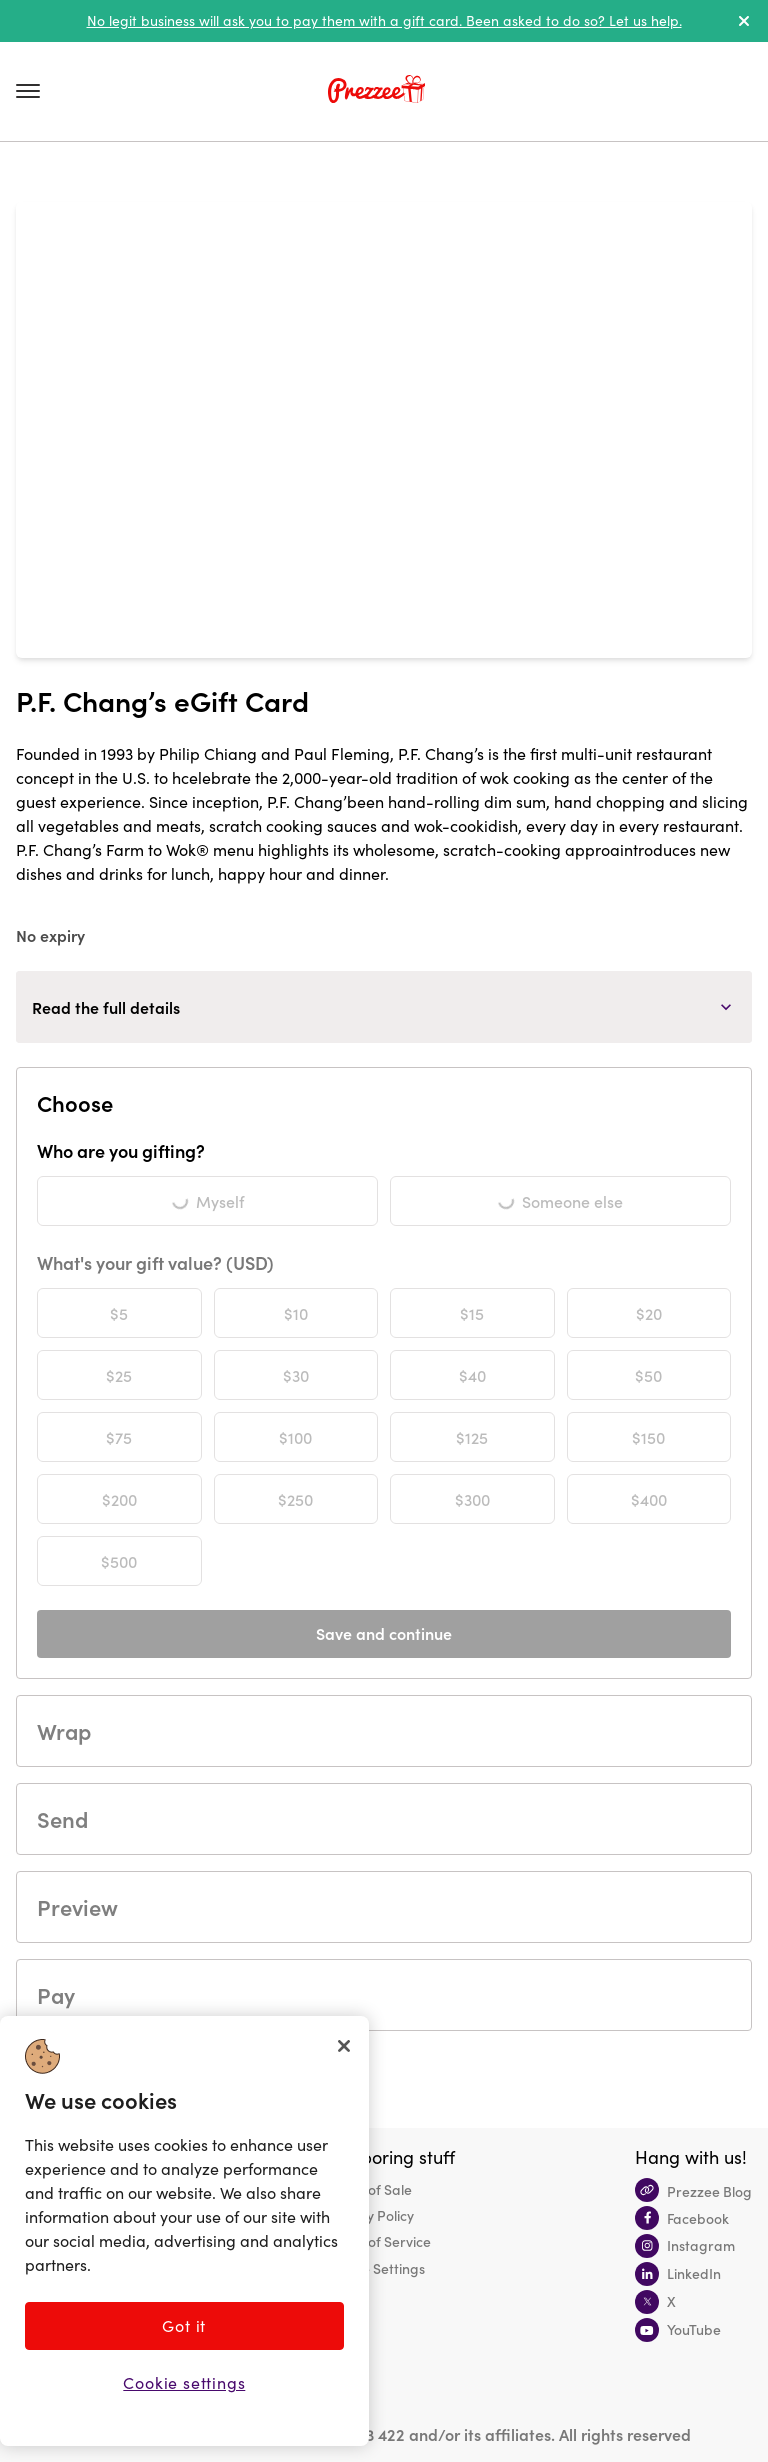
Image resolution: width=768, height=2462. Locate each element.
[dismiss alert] (744, 21)
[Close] (344, 2046)
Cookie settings (184, 2382)
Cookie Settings (375, 2268)
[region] (184, 2231)
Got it (184, 2325)
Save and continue (384, 1633)
